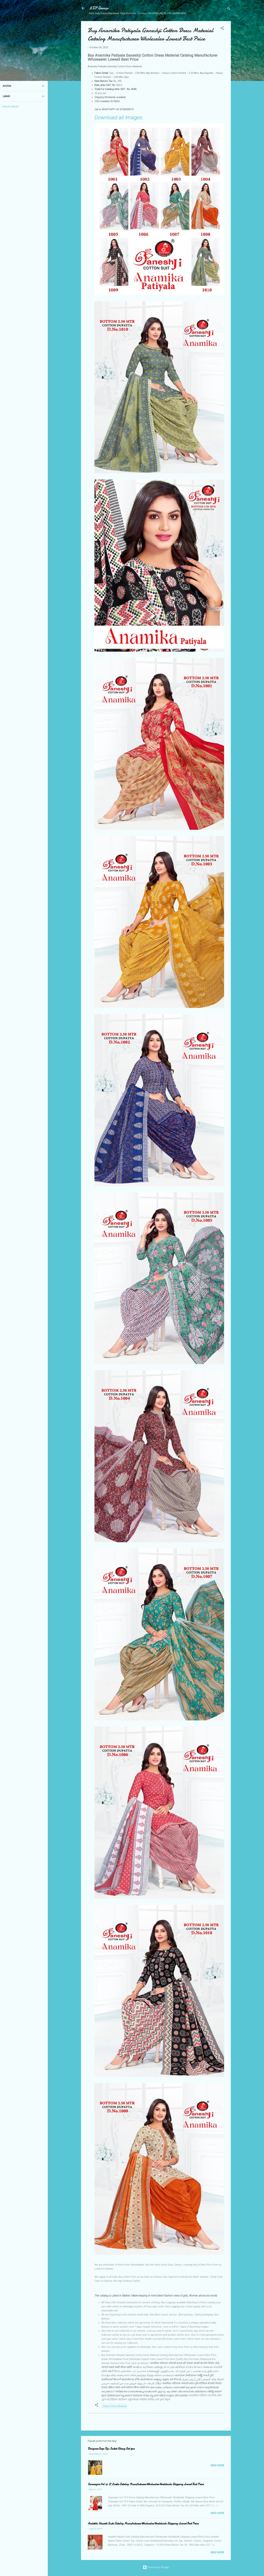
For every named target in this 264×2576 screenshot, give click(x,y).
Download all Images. (118, 117)
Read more (217, 2465)
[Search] (229, 9)
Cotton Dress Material (114, 2406)
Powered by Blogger (156, 2567)
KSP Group (98, 8)
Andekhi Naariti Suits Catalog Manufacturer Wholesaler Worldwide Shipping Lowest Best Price (143, 2523)
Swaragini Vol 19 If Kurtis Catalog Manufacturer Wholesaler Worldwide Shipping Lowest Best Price (146, 2484)
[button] (222, 28)
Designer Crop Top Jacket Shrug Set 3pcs (111, 2449)
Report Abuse (11, 106)
